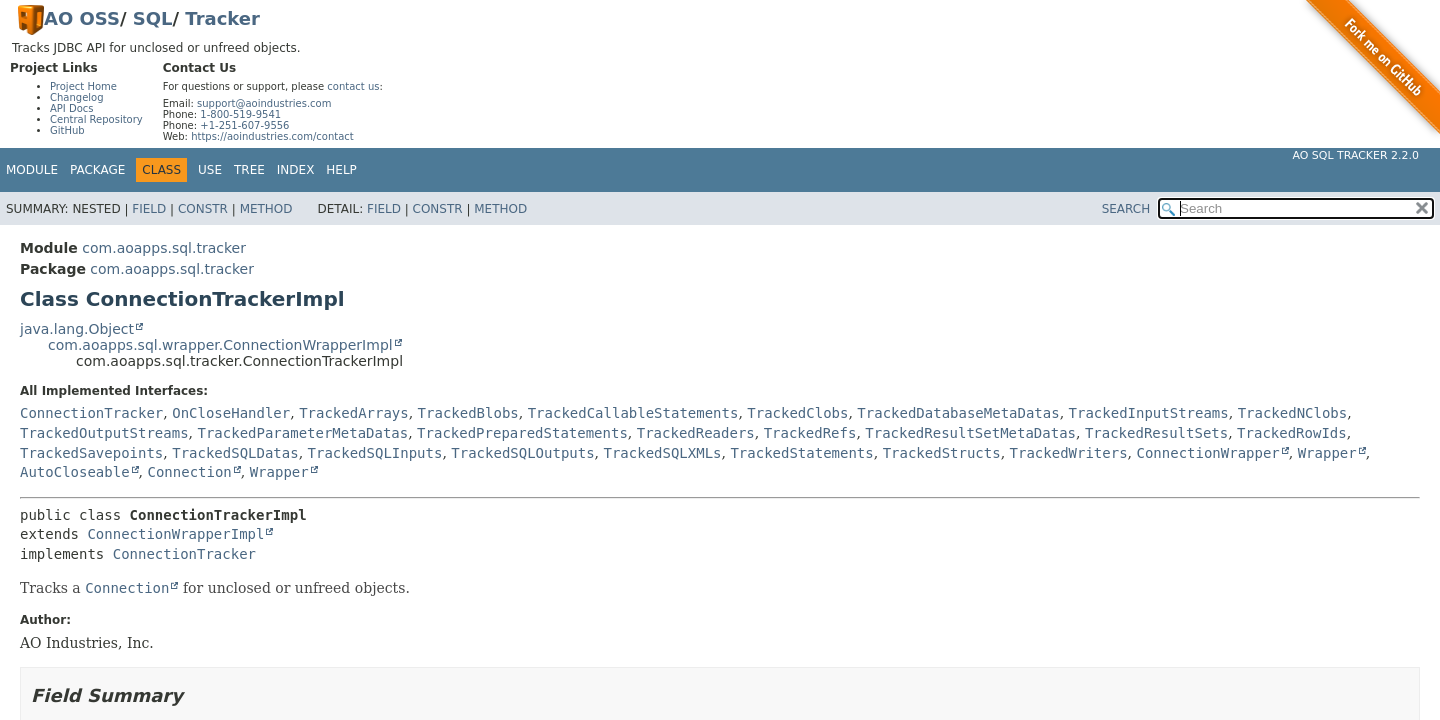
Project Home (83, 86)
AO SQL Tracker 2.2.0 (1355, 155)
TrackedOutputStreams (104, 433)
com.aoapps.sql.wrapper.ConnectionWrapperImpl (220, 345)
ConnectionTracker (91, 413)
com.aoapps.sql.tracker (164, 248)
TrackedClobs (797, 413)
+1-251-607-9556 (244, 125)
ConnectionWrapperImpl (175, 534)
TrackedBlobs (468, 413)
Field (149, 209)
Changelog (77, 97)
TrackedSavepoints (91, 453)
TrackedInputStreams (1149, 413)
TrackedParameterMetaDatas (302, 433)
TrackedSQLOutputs (522, 453)
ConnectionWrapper (1207, 453)
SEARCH (1126, 209)
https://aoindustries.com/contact (272, 136)
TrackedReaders (696, 433)
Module (32, 170)
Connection (189, 472)
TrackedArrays (354, 413)
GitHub (67, 130)
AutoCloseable (75, 472)
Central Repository (96, 119)
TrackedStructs (942, 453)
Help (341, 170)
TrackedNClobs (1293, 413)
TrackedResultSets (1156, 433)
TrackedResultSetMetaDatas (970, 433)
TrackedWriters (1069, 453)
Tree (249, 170)
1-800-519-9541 (240, 114)
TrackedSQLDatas (235, 453)
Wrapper (1327, 453)
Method (266, 209)
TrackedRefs (810, 433)
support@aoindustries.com (264, 103)
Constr (203, 209)
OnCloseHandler (231, 413)
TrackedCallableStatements (633, 413)
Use (210, 170)
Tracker (222, 18)
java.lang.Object (77, 329)
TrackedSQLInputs (375, 453)
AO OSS (82, 18)
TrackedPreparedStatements (522, 433)
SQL (153, 18)
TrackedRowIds (1292, 433)
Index (296, 170)
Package (97, 170)
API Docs (72, 108)
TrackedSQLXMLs (663, 453)
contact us (353, 86)
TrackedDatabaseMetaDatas (958, 413)
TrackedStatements (801, 453)
